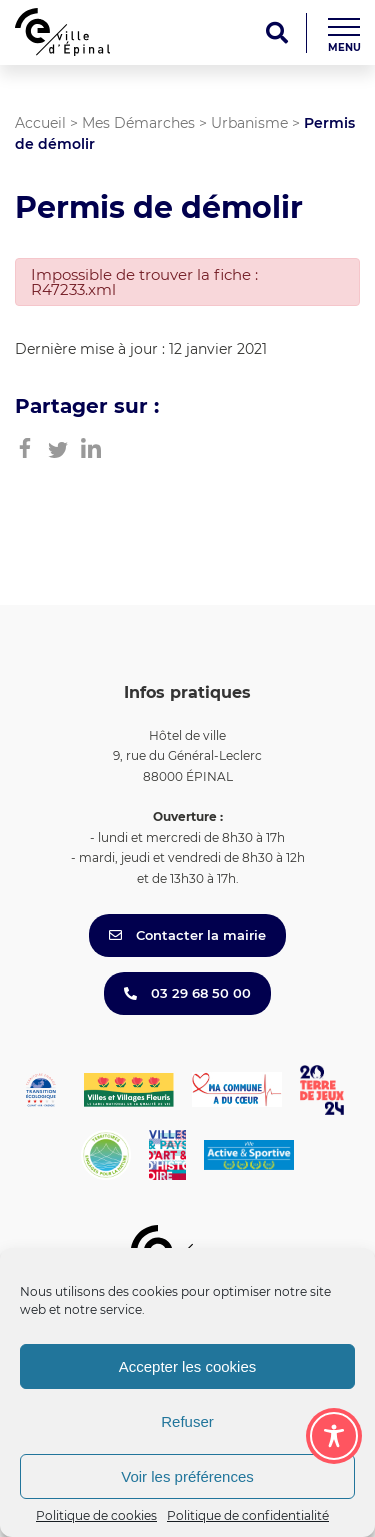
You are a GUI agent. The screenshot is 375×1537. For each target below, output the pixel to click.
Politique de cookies (96, 1515)
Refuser (187, 1421)
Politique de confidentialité (248, 1515)
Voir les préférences (187, 1476)
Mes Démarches (138, 123)
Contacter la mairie (187, 935)
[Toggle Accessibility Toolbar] (334, 1436)
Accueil (40, 123)
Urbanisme (249, 123)
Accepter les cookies (188, 1366)
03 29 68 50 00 (187, 993)
